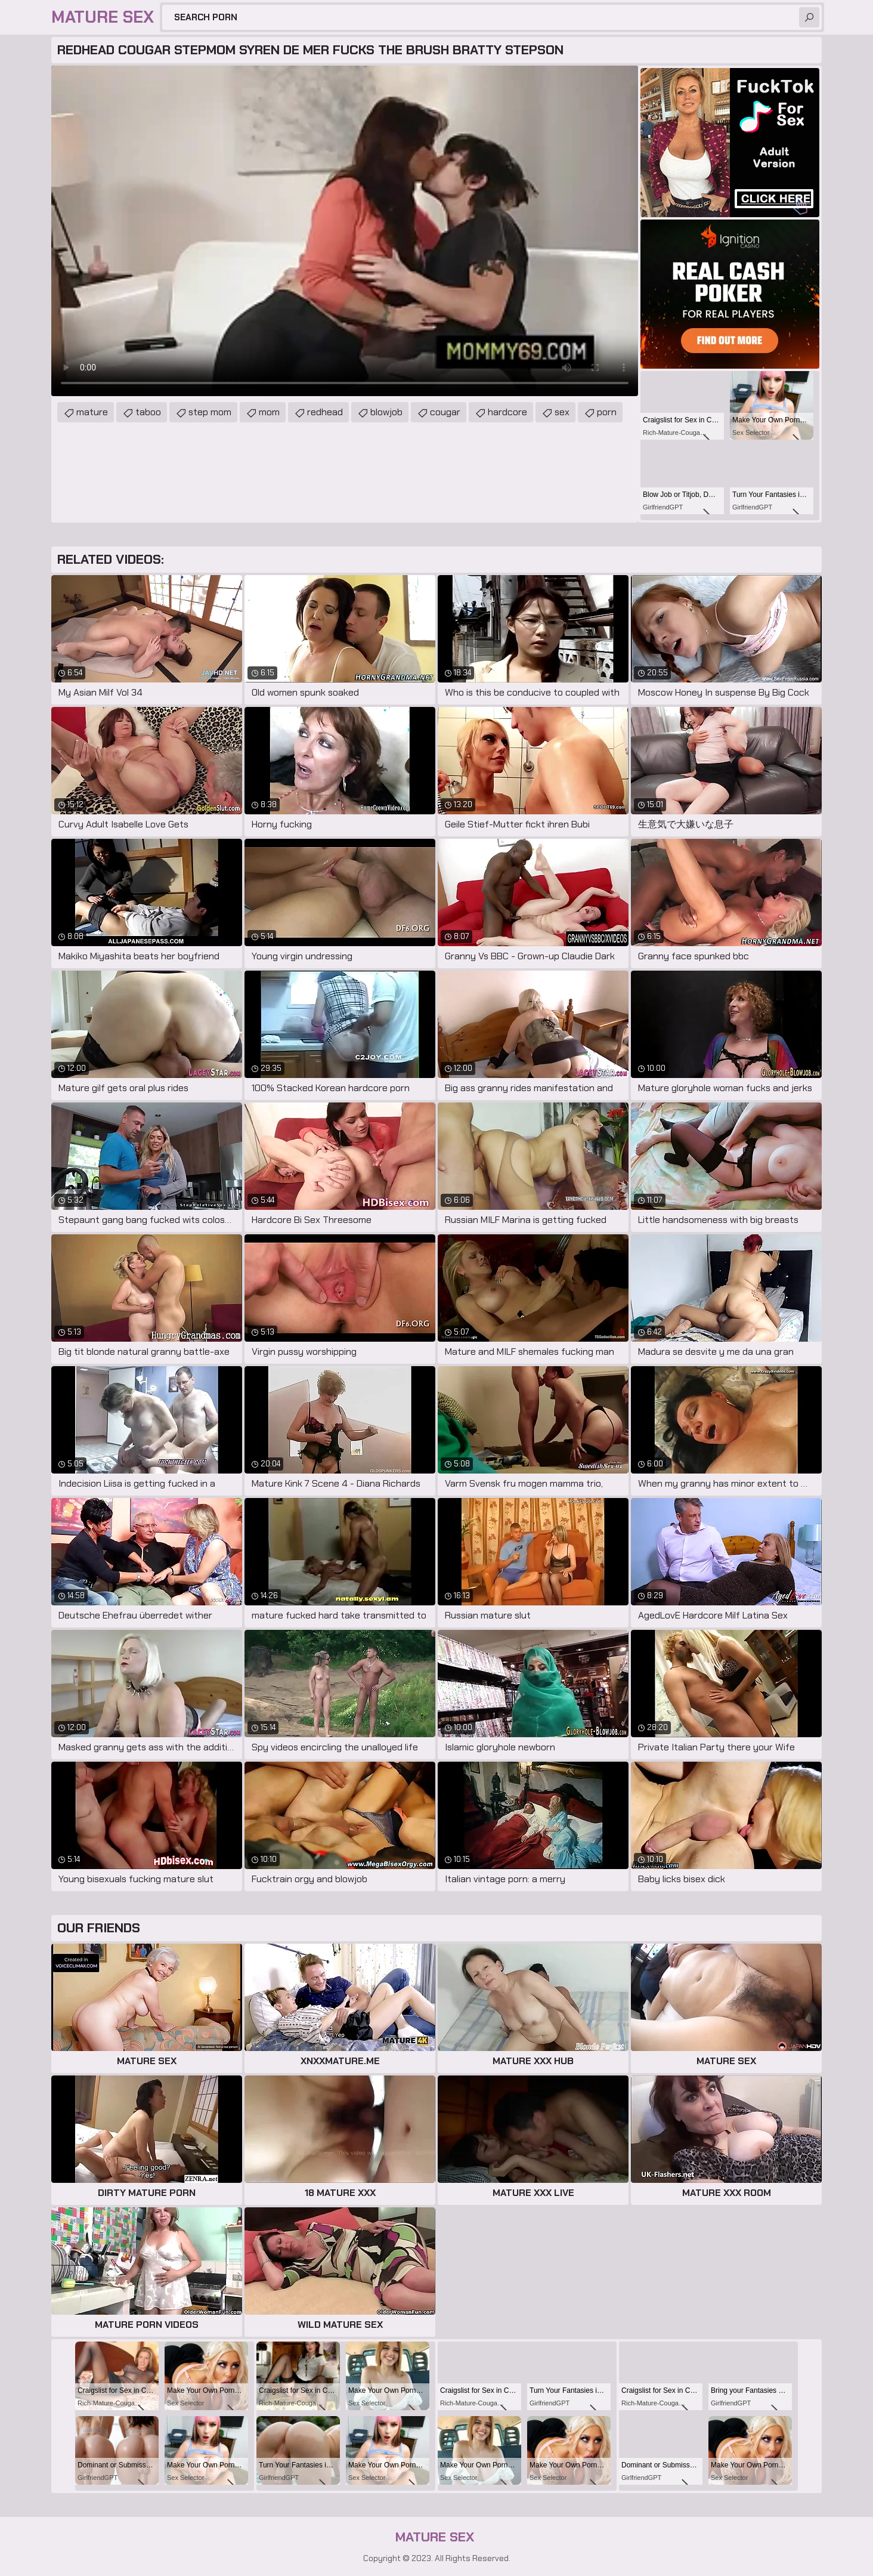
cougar (445, 412)
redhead (325, 412)
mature (92, 412)
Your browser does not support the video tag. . (344, 231)
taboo (148, 412)
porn (607, 412)
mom (269, 412)
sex (562, 412)
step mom (209, 412)
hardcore (507, 412)
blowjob (386, 412)
